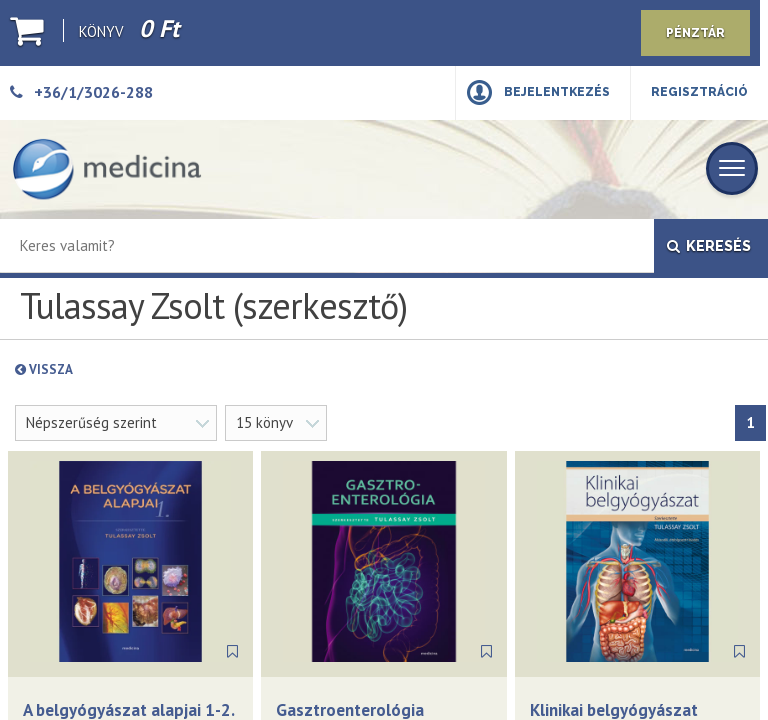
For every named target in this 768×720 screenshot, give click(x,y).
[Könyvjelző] (232, 652)
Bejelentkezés (557, 92)
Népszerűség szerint (91, 422)
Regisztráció (699, 92)
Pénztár (695, 33)
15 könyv (264, 422)
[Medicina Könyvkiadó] (107, 169)
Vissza (91, 369)
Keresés (709, 246)
